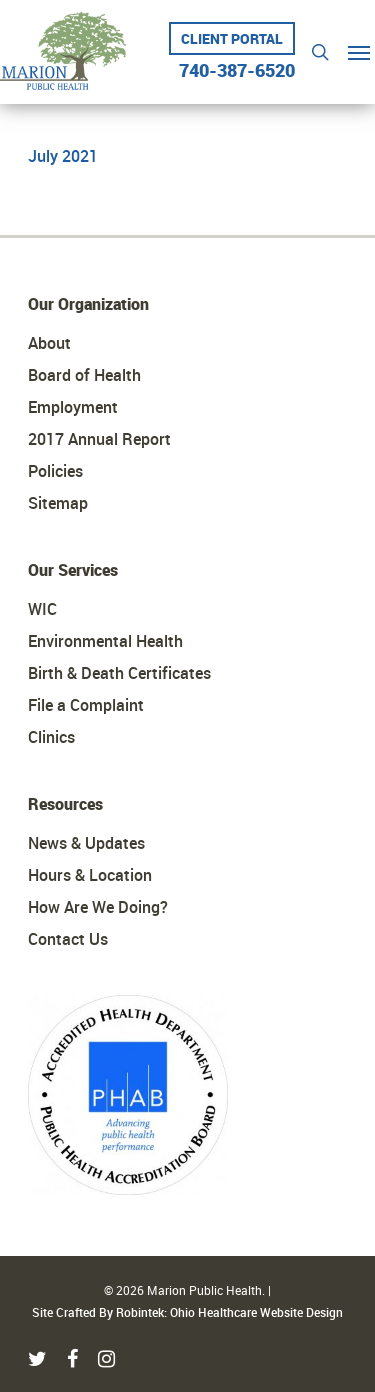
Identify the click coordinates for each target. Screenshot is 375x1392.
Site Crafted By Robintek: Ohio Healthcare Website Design (187, 1312)
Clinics (51, 737)
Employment (73, 407)
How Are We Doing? (98, 907)
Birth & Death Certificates (119, 673)
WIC (42, 609)
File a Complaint (86, 705)
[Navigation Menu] (359, 52)
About (49, 343)
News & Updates (86, 843)
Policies (55, 471)
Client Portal (232, 38)
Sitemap (58, 503)
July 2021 (63, 156)
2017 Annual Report (99, 439)
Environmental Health (105, 641)
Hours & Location (90, 875)
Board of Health (84, 375)
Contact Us (68, 939)
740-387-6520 (237, 64)
